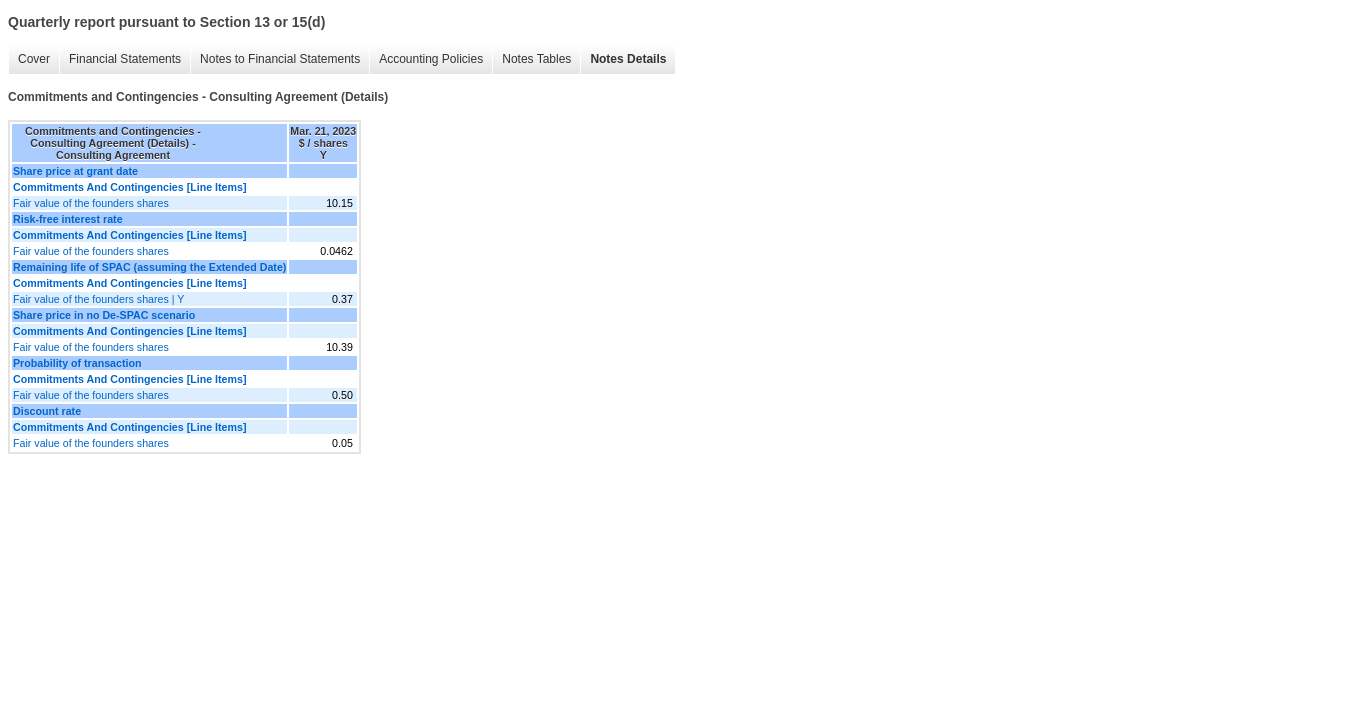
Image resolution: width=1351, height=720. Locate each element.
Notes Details (628, 59)
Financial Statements (125, 59)
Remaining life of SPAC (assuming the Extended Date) (149, 267)
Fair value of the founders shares (91, 203)
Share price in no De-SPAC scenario (104, 315)
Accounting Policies (431, 59)
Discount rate (47, 411)
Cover (34, 59)
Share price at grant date (75, 171)
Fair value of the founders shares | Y (98, 299)
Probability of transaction (77, 363)
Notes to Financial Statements (280, 59)
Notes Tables (536, 59)
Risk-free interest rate (68, 219)
